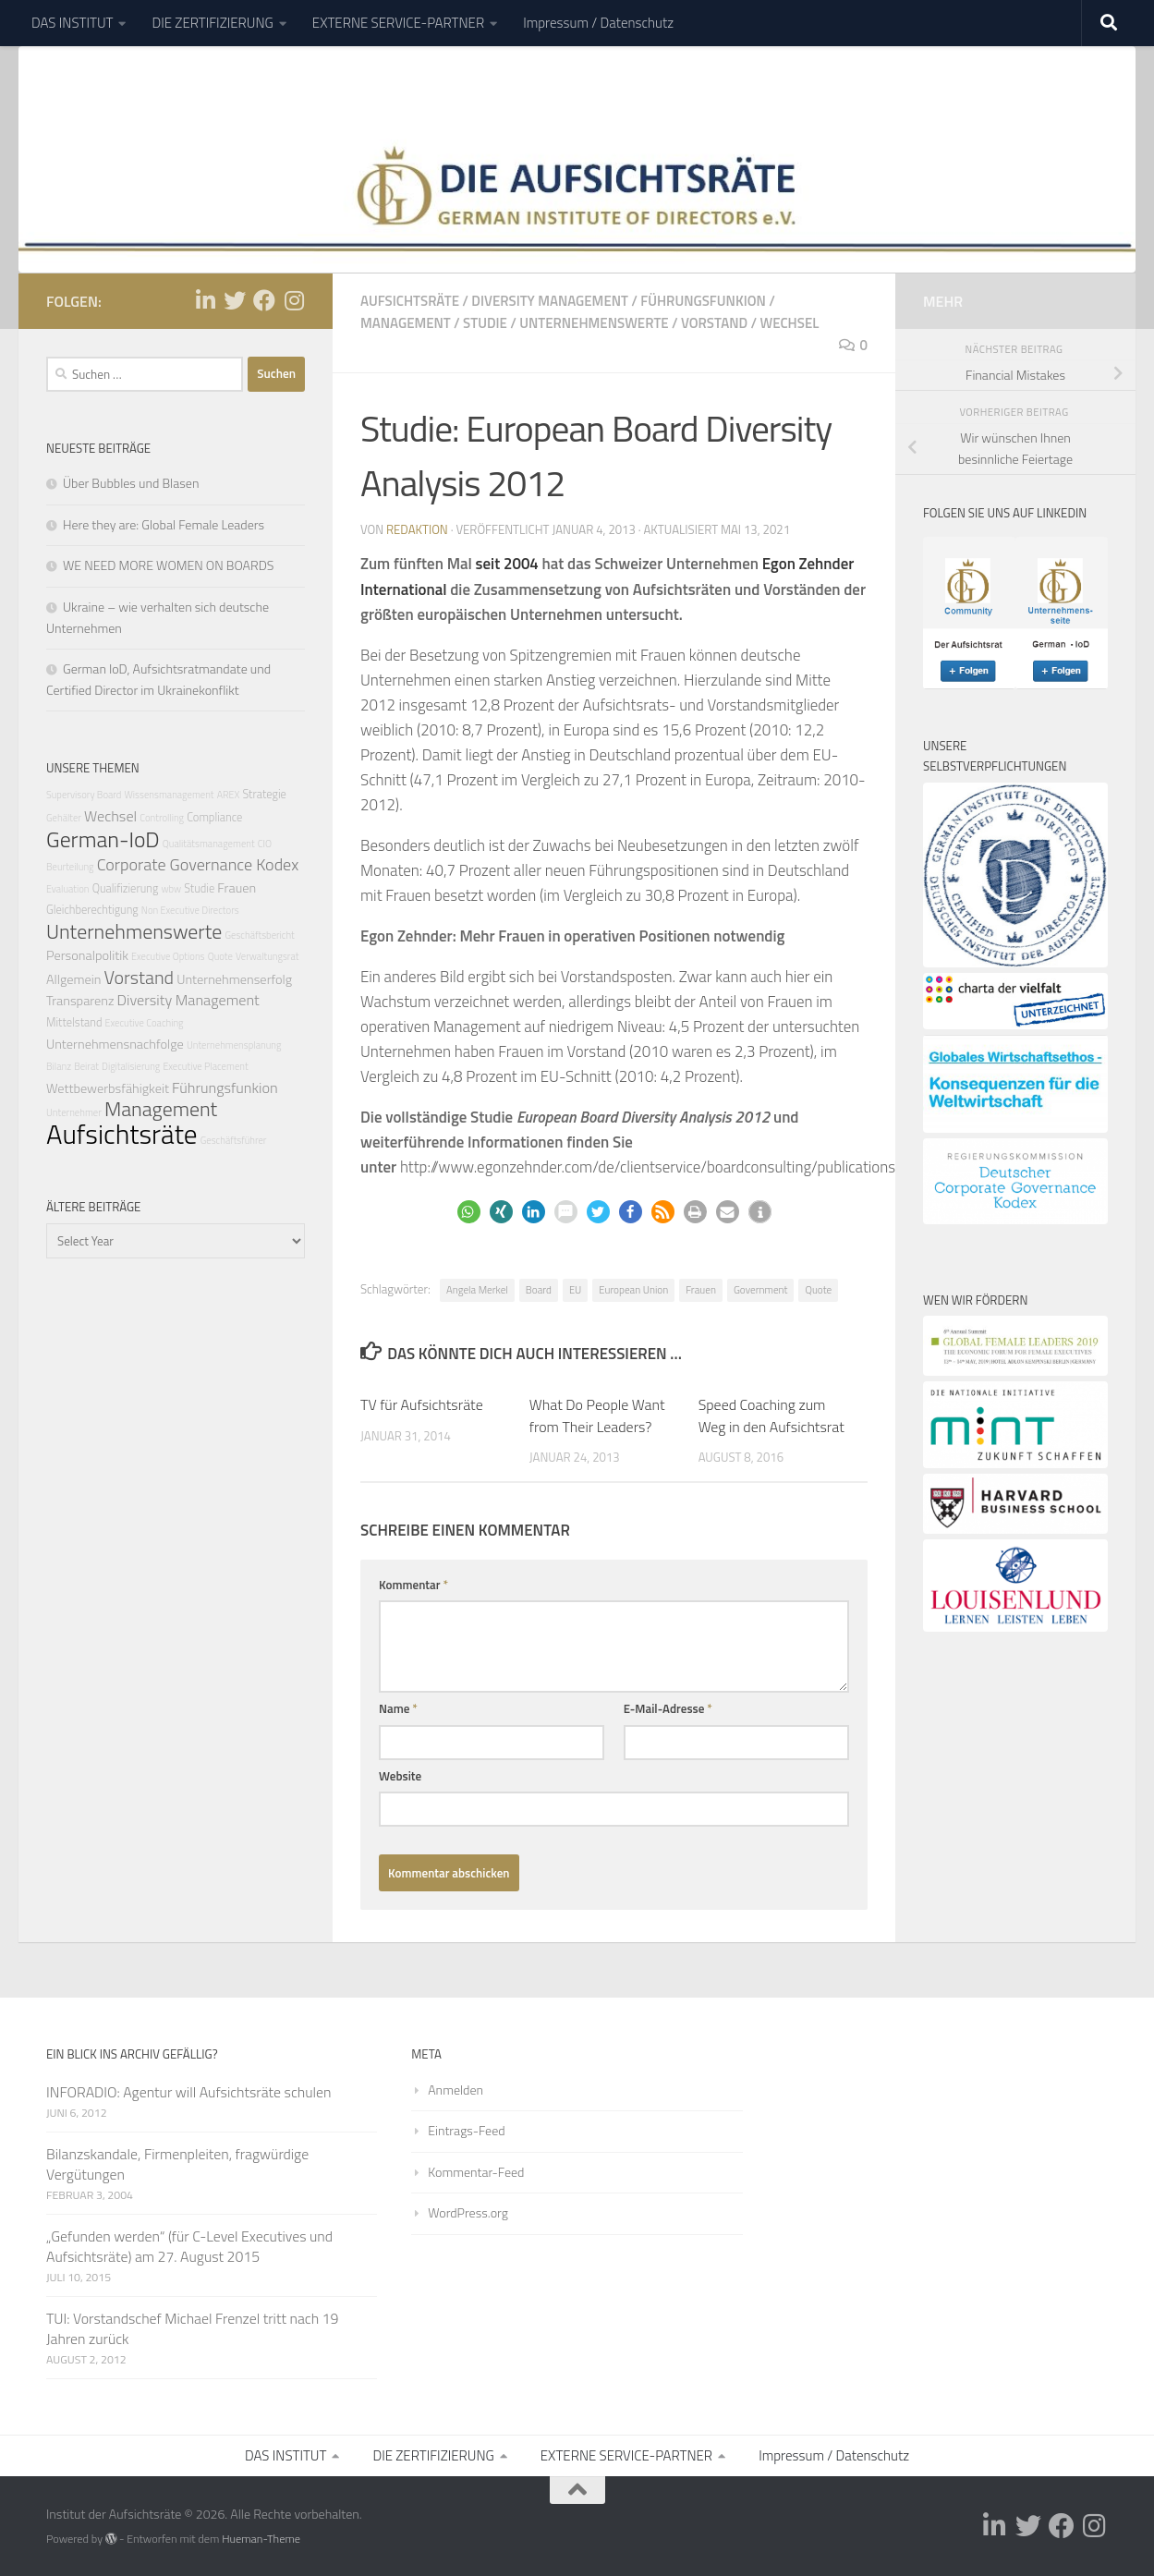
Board (539, 1289)
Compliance (214, 817)
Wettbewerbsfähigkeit (107, 1087)
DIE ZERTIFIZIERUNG (212, 22)
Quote (818, 1289)
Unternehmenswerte (593, 322)
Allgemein (73, 979)
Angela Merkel (477, 1289)
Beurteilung (70, 866)
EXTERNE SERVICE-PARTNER (398, 22)
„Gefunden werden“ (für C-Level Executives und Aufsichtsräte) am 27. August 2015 (189, 2246)
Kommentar (413, 1583)
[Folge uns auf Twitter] (235, 299)
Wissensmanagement (168, 794)
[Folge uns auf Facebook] (264, 299)
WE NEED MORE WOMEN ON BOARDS (168, 565)
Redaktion (417, 529)
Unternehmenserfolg (234, 979)
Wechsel (790, 322)
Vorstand (714, 322)
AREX (228, 794)
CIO (265, 842)
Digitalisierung (131, 1066)
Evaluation (68, 888)
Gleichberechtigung (92, 909)
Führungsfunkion (703, 299)
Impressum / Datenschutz (598, 22)
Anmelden (455, 2088)
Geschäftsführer (233, 1139)
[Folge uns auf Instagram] (294, 299)
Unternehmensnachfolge (115, 1043)
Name (398, 1708)
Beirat (86, 1066)
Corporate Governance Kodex (198, 864)
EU (575, 1289)
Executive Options (167, 956)
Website (400, 1775)
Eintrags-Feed (466, 2130)
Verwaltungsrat (267, 956)
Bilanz (58, 1066)
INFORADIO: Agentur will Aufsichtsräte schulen (189, 2091)
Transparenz (80, 1000)
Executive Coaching (144, 1022)
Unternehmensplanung (234, 1044)
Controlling (162, 817)
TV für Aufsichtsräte (421, 1403)
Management (405, 322)
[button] (468, 1211)
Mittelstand (74, 1022)
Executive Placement (205, 1066)
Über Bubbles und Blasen (131, 482)
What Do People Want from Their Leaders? (597, 1414)
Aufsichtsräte (409, 299)
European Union (633, 1289)
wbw (171, 888)
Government (761, 1289)
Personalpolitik (87, 955)
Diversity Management (549, 299)
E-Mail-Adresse (668, 1708)
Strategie (263, 794)
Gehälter (63, 817)
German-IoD (103, 838)
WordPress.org (468, 2212)
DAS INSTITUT (72, 22)
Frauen (701, 1289)
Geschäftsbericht (259, 935)
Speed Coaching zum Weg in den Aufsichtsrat (771, 1414)
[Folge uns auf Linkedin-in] (205, 299)
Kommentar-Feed (476, 2171)
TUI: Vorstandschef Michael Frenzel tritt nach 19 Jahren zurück (192, 2328)
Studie (485, 322)
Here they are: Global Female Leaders (163, 523)
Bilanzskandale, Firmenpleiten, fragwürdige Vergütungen (177, 2163)
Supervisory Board (83, 794)
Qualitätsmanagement (209, 842)
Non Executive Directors (190, 910)
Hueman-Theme (261, 2538)
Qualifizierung (125, 887)
